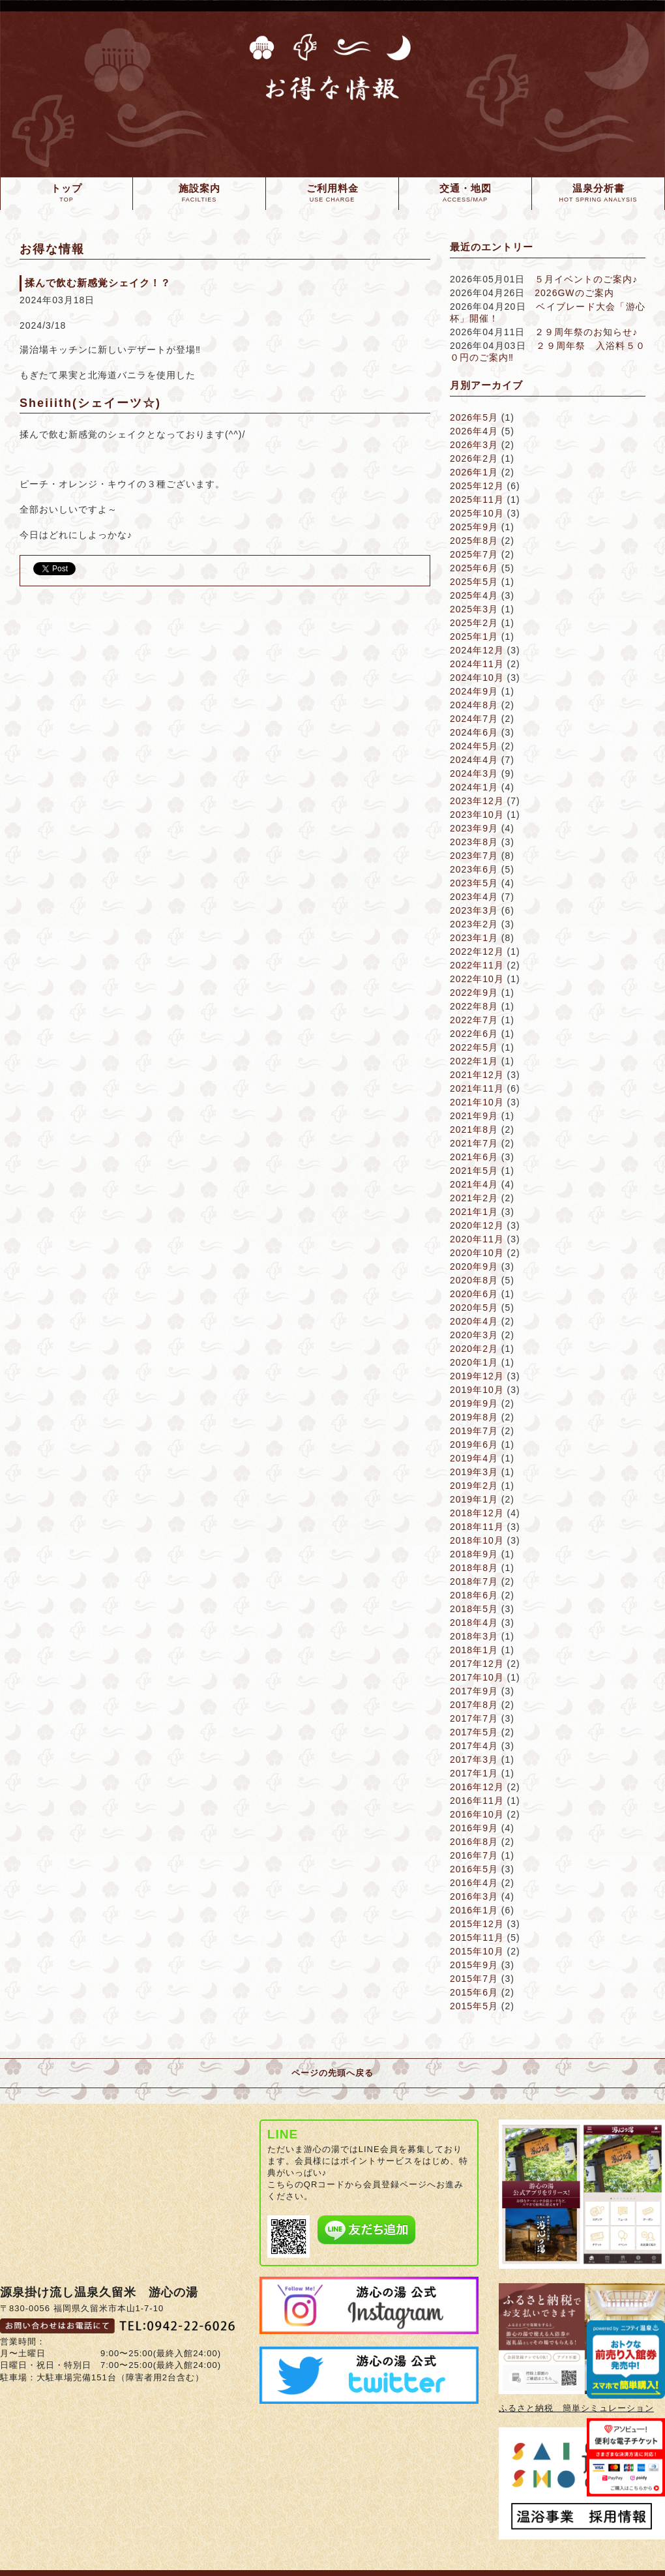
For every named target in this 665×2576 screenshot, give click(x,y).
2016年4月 (474, 1883)
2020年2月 (474, 1348)
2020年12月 (477, 1225)
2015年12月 (477, 1924)
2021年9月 (474, 1116)
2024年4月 (474, 760)
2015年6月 (474, 1992)
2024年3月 (474, 773)
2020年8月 (474, 1280)
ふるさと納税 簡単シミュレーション (576, 2408)
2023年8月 (474, 842)
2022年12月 (477, 951)
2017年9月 (474, 1691)
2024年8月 (474, 705)
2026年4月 (474, 431)
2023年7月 (474, 855)
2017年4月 (474, 1746)
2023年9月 (474, 828)
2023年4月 (474, 896)
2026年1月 (474, 472)
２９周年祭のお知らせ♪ (586, 332)
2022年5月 (474, 1047)
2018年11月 (477, 1526)
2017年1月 (474, 1773)
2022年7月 (474, 1020)
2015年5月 (474, 2006)
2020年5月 (474, 1307)
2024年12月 (477, 650)
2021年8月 (474, 1129)
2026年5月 (474, 417)
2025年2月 (474, 623)
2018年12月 (477, 1513)
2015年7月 (474, 1978)
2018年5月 (474, 1609)
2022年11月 (477, 965)
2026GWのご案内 (574, 293)
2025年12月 (477, 486)
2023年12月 (477, 801)
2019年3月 (474, 1472)
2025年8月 (474, 540)
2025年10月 (477, 513)
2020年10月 (477, 1253)
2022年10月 (477, 979)
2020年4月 (474, 1321)
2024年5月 (474, 746)
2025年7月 (474, 554)
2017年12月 (477, 1663)
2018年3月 (474, 1636)
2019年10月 (477, 1390)
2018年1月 (474, 1650)
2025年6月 (474, 568)
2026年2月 (474, 458)
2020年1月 (474, 1362)
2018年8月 (474, 1568)
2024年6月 (474, 732)
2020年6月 (474, 1294)
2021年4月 (474, 1184)
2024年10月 (477, 677)
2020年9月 (474, 1266)
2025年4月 (474, 595)
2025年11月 (477, 499)
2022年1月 (474, 1061)
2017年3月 (474, 1759)
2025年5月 (474, 582)
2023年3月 (474, 910)
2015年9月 (474, 1965)
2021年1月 (474, 1211)
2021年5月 (474, 1170)
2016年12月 (477, 1787)
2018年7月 (474, 1581)
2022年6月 (474, 1033)
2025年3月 (474, 609)
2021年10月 (477, 1102)
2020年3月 (474, 1335)
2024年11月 (477, 664)
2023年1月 (474, 938)
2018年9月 (474, 1554)
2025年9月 (474, 527)
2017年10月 (477, 1677)
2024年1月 (474, 787)
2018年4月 (474, 1622)
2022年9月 (474, 992)
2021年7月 (474, 1143)
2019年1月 (474, 1499)
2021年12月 (477, 1075)
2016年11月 (477, 1800)
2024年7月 (474, 718)
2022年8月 (474, 1006)
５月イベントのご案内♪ (586, 279)
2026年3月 (474, 445)
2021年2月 (474, 1198)
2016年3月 (474, 1896)
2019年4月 (474, 1458)
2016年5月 (474, 1869)
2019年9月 (474, 1403)
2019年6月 (474, 1444)
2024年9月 (474, 691)
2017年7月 (474, 1718)
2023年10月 (477, 814)
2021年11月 (477, 1088)
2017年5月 (474, 1732)
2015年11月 (477, 1937)
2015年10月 (477, 1951)
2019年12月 (477, 1376)
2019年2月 (474, 1485)
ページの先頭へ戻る (332, 2073)
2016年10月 (477, 1814)
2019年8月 (474, 1417)
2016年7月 (474, 1855)
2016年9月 (474, 1828)
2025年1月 (474, 636)
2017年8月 (474, 1705)
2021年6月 (474, 1157)
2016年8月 (474, 1841)
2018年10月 (477, 1540)
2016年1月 (474, 1910)
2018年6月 (474, 1595)
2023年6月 (474, 869)
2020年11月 (477, 1239)
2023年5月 (474, 883)
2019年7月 (474, 1431)
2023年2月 (474, 924)
